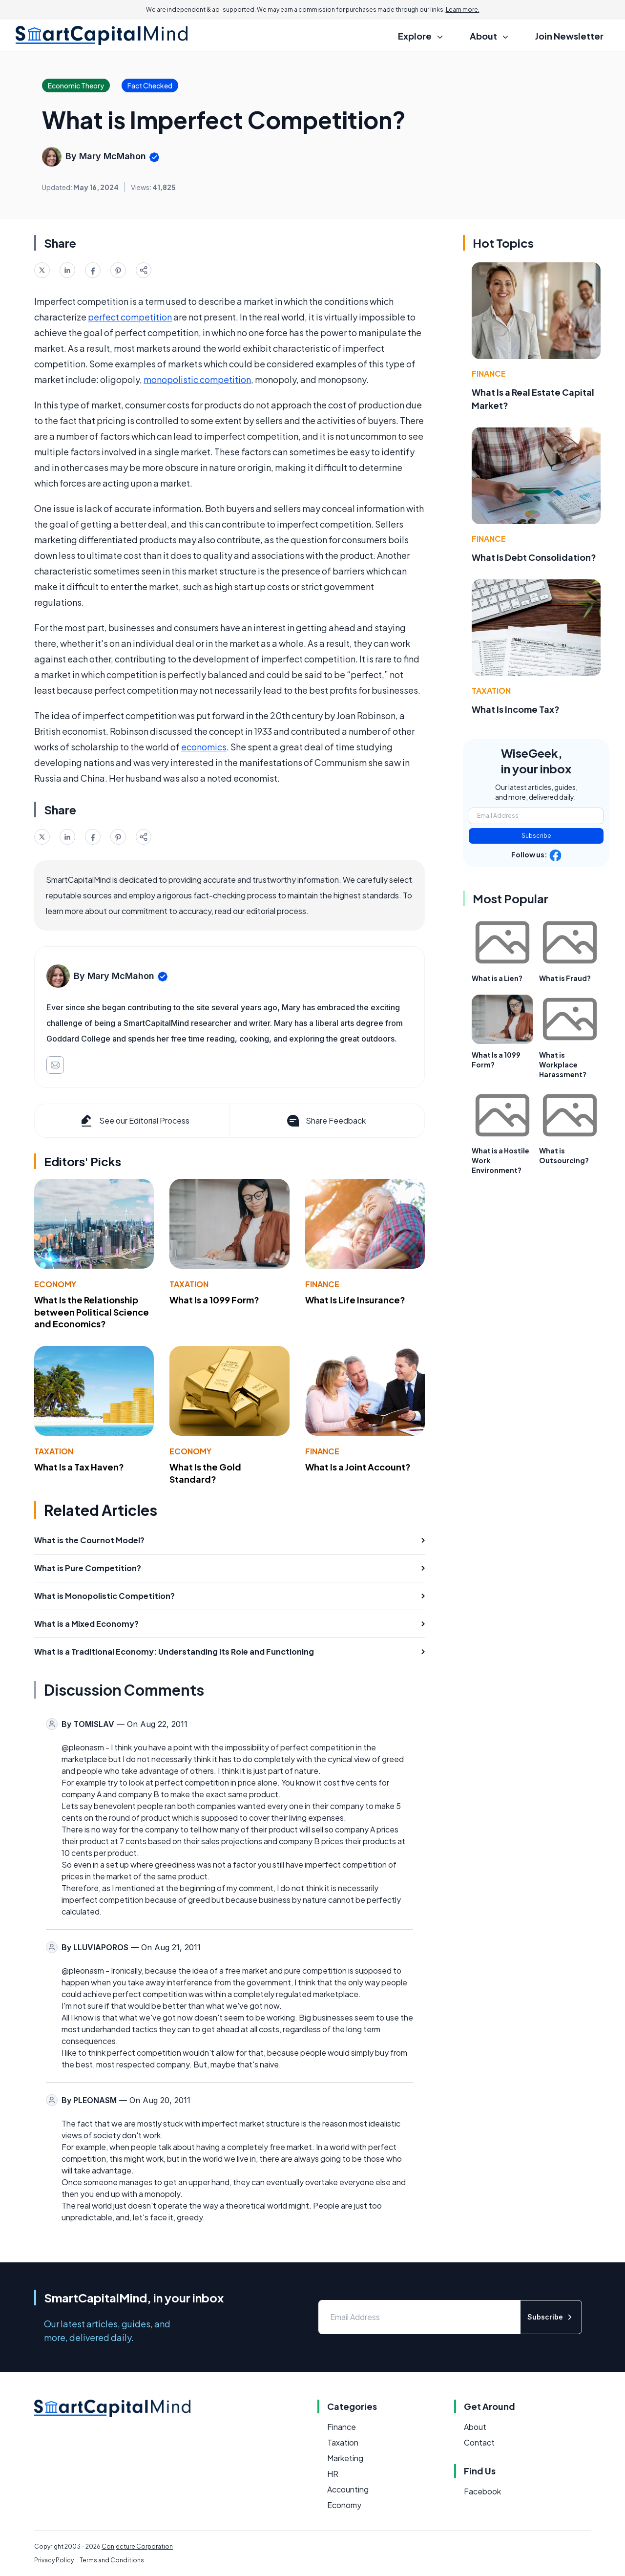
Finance (322, 1284)
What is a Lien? (497, 978)
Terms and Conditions (112, 2560)
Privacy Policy (54, 2560)
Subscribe (536, 835)
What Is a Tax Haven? (79, 1466)
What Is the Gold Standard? (205, 1473)
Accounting (348, 2489)
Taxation (188, 1284)
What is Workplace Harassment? (562, 1064)
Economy (55, 1284)
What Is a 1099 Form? (214, 1299)
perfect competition (130, 316)
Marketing (345, 2458)
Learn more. (462, 9)
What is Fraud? (565, 978)
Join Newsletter (569, 36)
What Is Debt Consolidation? (534, 557)
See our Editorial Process (134, 1120)
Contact (479, 2442)
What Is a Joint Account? (358, 1466)
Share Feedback (325, 1120)
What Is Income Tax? (516, 709)
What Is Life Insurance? (355, 1299)
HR (332, 2474)
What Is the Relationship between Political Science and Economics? (91, 1312)
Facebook (482, 2491)
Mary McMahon (112, 156)
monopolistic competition (197, 379)
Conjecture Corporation (137, 2546)
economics (204, 746)
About (475, 2427)
